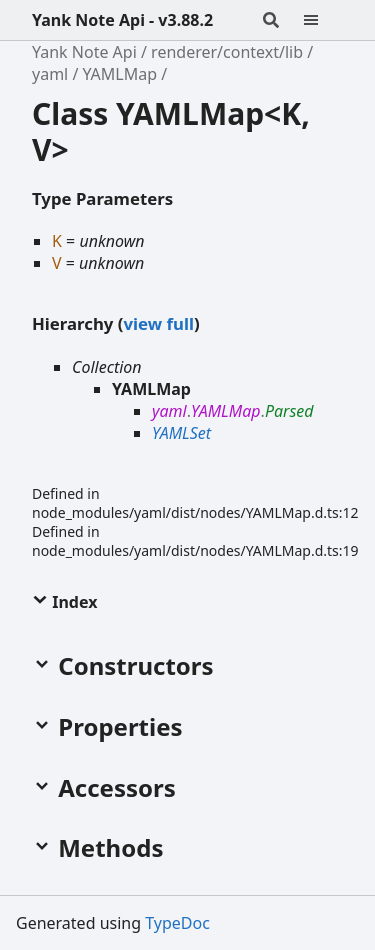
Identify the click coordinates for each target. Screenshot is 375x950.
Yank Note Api (84, 52)
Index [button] (64, 602)
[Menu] (323, 20)
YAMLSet (181, 433)
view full (158, 323)
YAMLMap (120, 74)
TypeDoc (177, 923)
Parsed (289, 411)
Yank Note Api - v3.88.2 (122, 20)
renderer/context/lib (227, 52)
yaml (50, 74)
